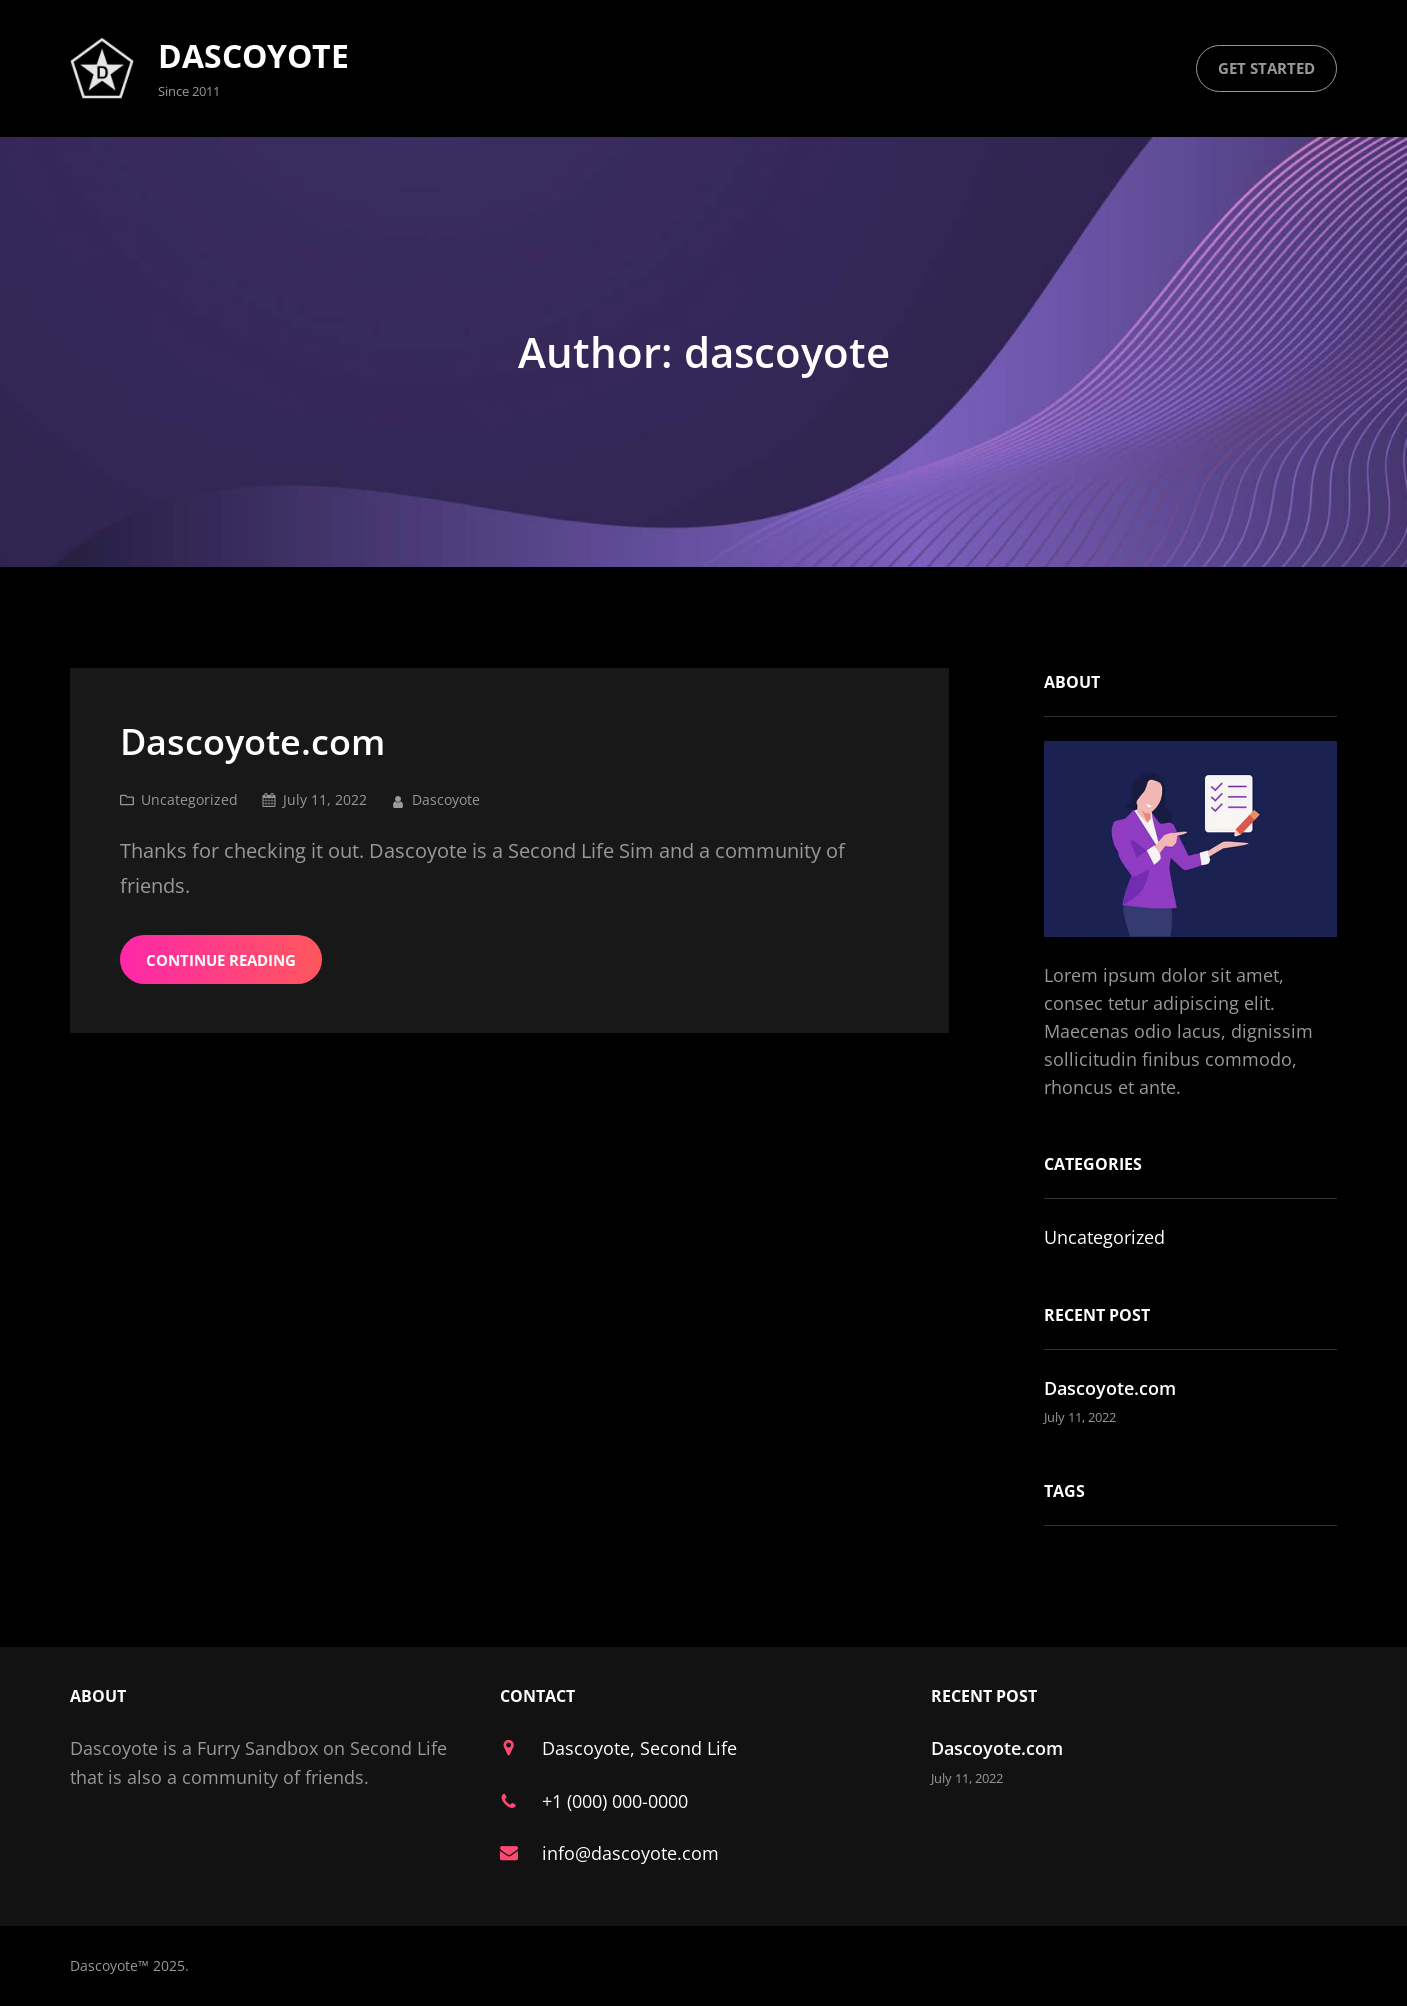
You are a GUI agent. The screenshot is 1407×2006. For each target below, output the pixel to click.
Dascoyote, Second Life (639, 1748)
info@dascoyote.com (630, 1853)
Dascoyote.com (252, 742)
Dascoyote (253, 55)
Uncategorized (189, 799)
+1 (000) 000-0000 (615, 1801)
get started (1266, 68)
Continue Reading (221, 960)
